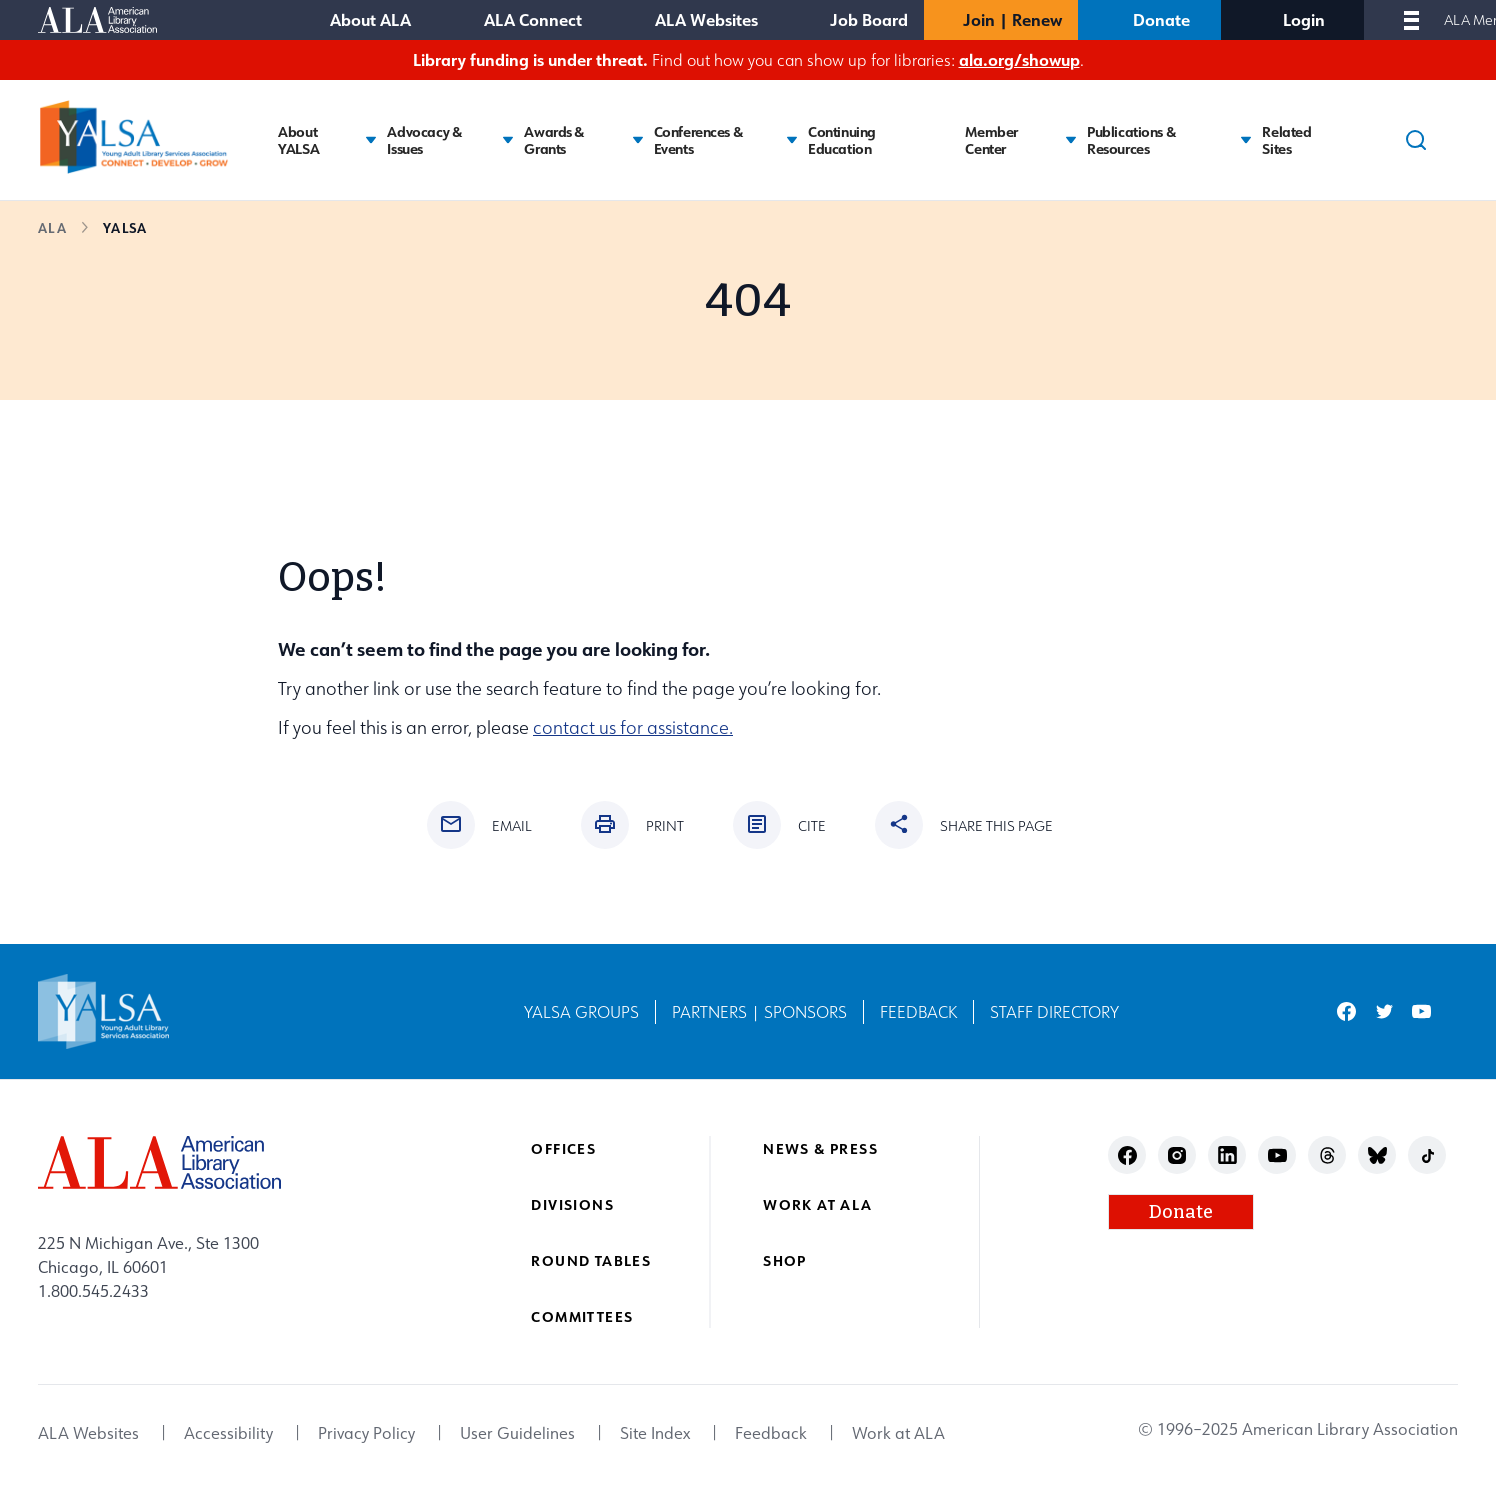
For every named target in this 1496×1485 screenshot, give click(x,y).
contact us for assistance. (633, 727)
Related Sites (1286, 140)
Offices (563, 1148)
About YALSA (298, 140)
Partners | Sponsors (759, 1012)
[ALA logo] (159, 1162)
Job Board (869, 19)
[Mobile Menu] (1411, 20)
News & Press (820, 1148)
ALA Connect (533, 19)
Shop (785, 1260)
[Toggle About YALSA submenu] (371, 140)
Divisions (572, 1204)
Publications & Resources (1131, 140)
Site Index (655, 1433)
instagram (1177, 1155)
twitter (1384, 1011)
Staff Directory (1054, 1012)
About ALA (370, 19)
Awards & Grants (554, 140)
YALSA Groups (581, 1012)
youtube (1421, 1011)
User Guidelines (517, 1433)
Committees (582, 1316)
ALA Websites (706, 19)
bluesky (1377, 1155)
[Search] (1416, 140)
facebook (1346, 1011)
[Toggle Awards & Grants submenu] (638, 140)
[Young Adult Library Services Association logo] (134, 137)
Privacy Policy (366, 1433)
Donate (1161, 19)
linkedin (1227, 1155)
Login (1304, 19)
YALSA (125, 227)
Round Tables (591, 1260)
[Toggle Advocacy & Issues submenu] (508, 140)
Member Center (991, 140)
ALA (52, 227)
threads (1327, 1155)
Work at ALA (817, 1204)
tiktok (1427, 1155)
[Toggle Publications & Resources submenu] (1246, 140)
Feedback (918, 1012)
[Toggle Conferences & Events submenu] (792, 140)
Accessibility (228, 1433)
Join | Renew (1012, 19)
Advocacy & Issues (424, 140)
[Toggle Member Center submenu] (1071, 140)
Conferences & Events (698, 140)
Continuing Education (842, 140)
